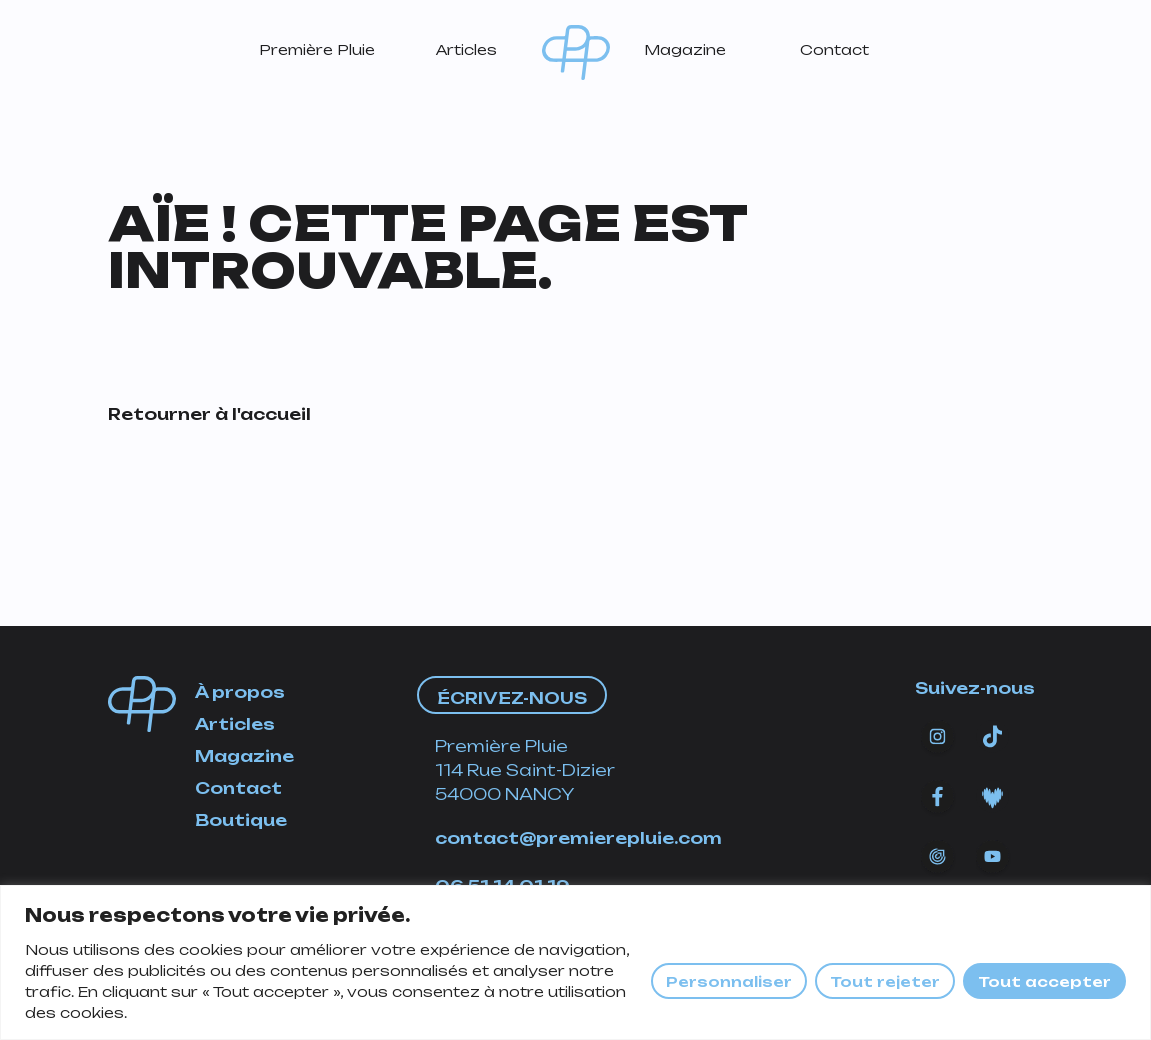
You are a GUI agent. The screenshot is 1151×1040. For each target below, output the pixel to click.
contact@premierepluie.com (578, 838)
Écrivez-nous (512, 698)
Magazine (685, 49)
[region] (575, 962)
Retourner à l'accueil (209, 414)
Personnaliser (729, 981)
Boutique (241, 820)
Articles (466, 49)
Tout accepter (1044, 981)
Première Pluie (317, 49)
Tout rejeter (885, 981)
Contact (834, 49)
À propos (240, 692)
